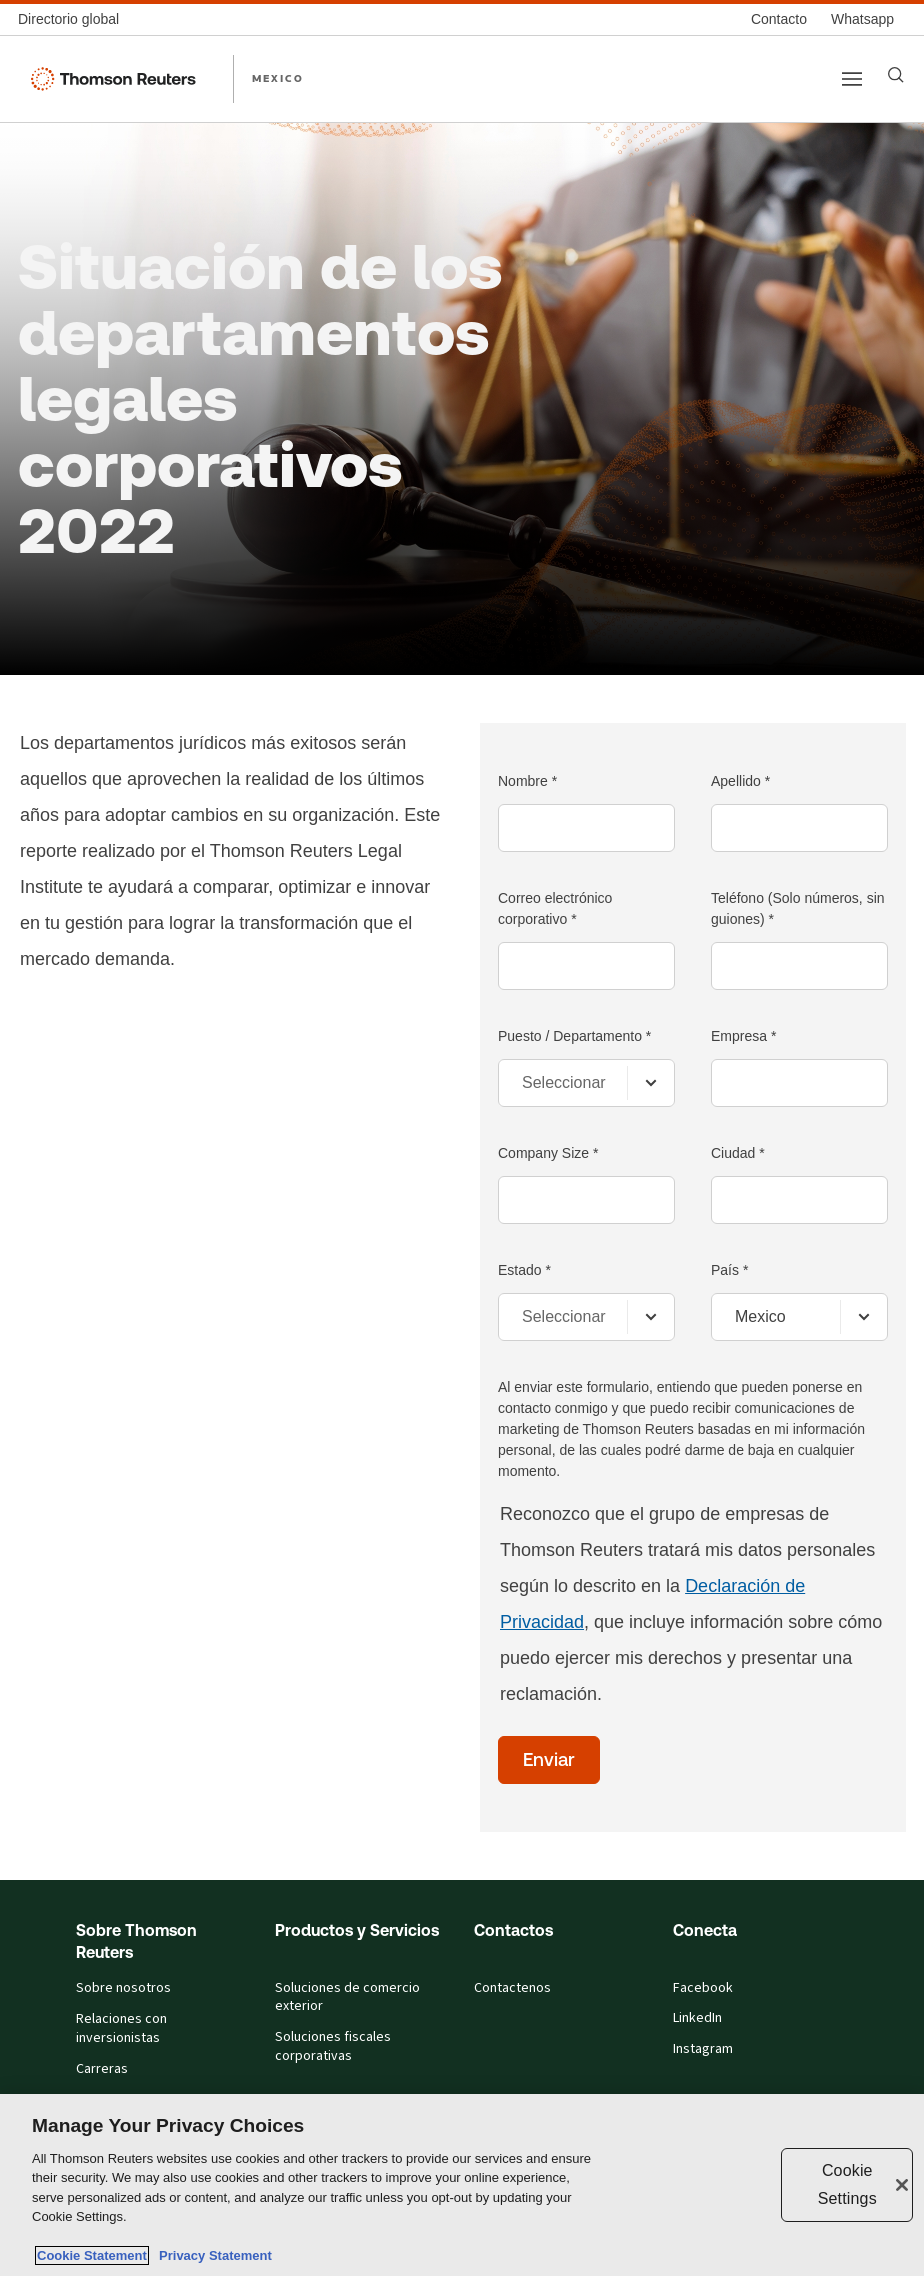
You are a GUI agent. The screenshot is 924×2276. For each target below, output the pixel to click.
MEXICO (278, 78)
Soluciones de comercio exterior (347, 1997)
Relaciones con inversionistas (121, 2028)
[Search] (896, 75)
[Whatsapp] (862, 19)
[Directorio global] (74, 19)
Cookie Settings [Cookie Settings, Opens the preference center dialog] (847, 2184)
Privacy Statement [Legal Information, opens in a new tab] (212, 2255)
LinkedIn (697, 2018)
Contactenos (512, 1988)
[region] (462, 2185)
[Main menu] (852, 79)
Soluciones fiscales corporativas (333, 2046)
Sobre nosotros (123, 1988)
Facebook (703, 1988)
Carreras (102, 2069)
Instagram (703, 2049)
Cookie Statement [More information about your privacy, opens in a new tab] (92, 2255)
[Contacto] (779, 19)
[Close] (902, 2185)
